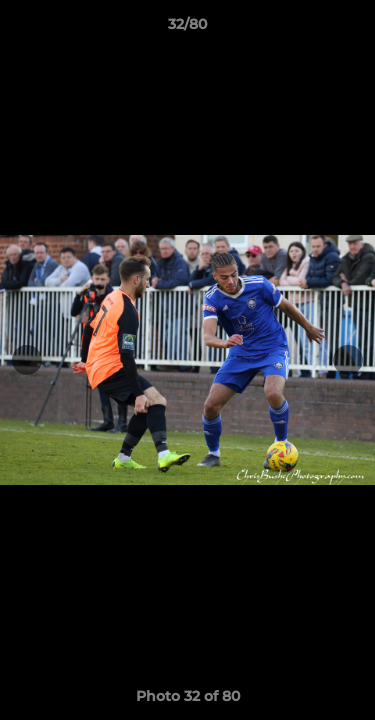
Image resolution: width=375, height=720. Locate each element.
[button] (351, 29)
